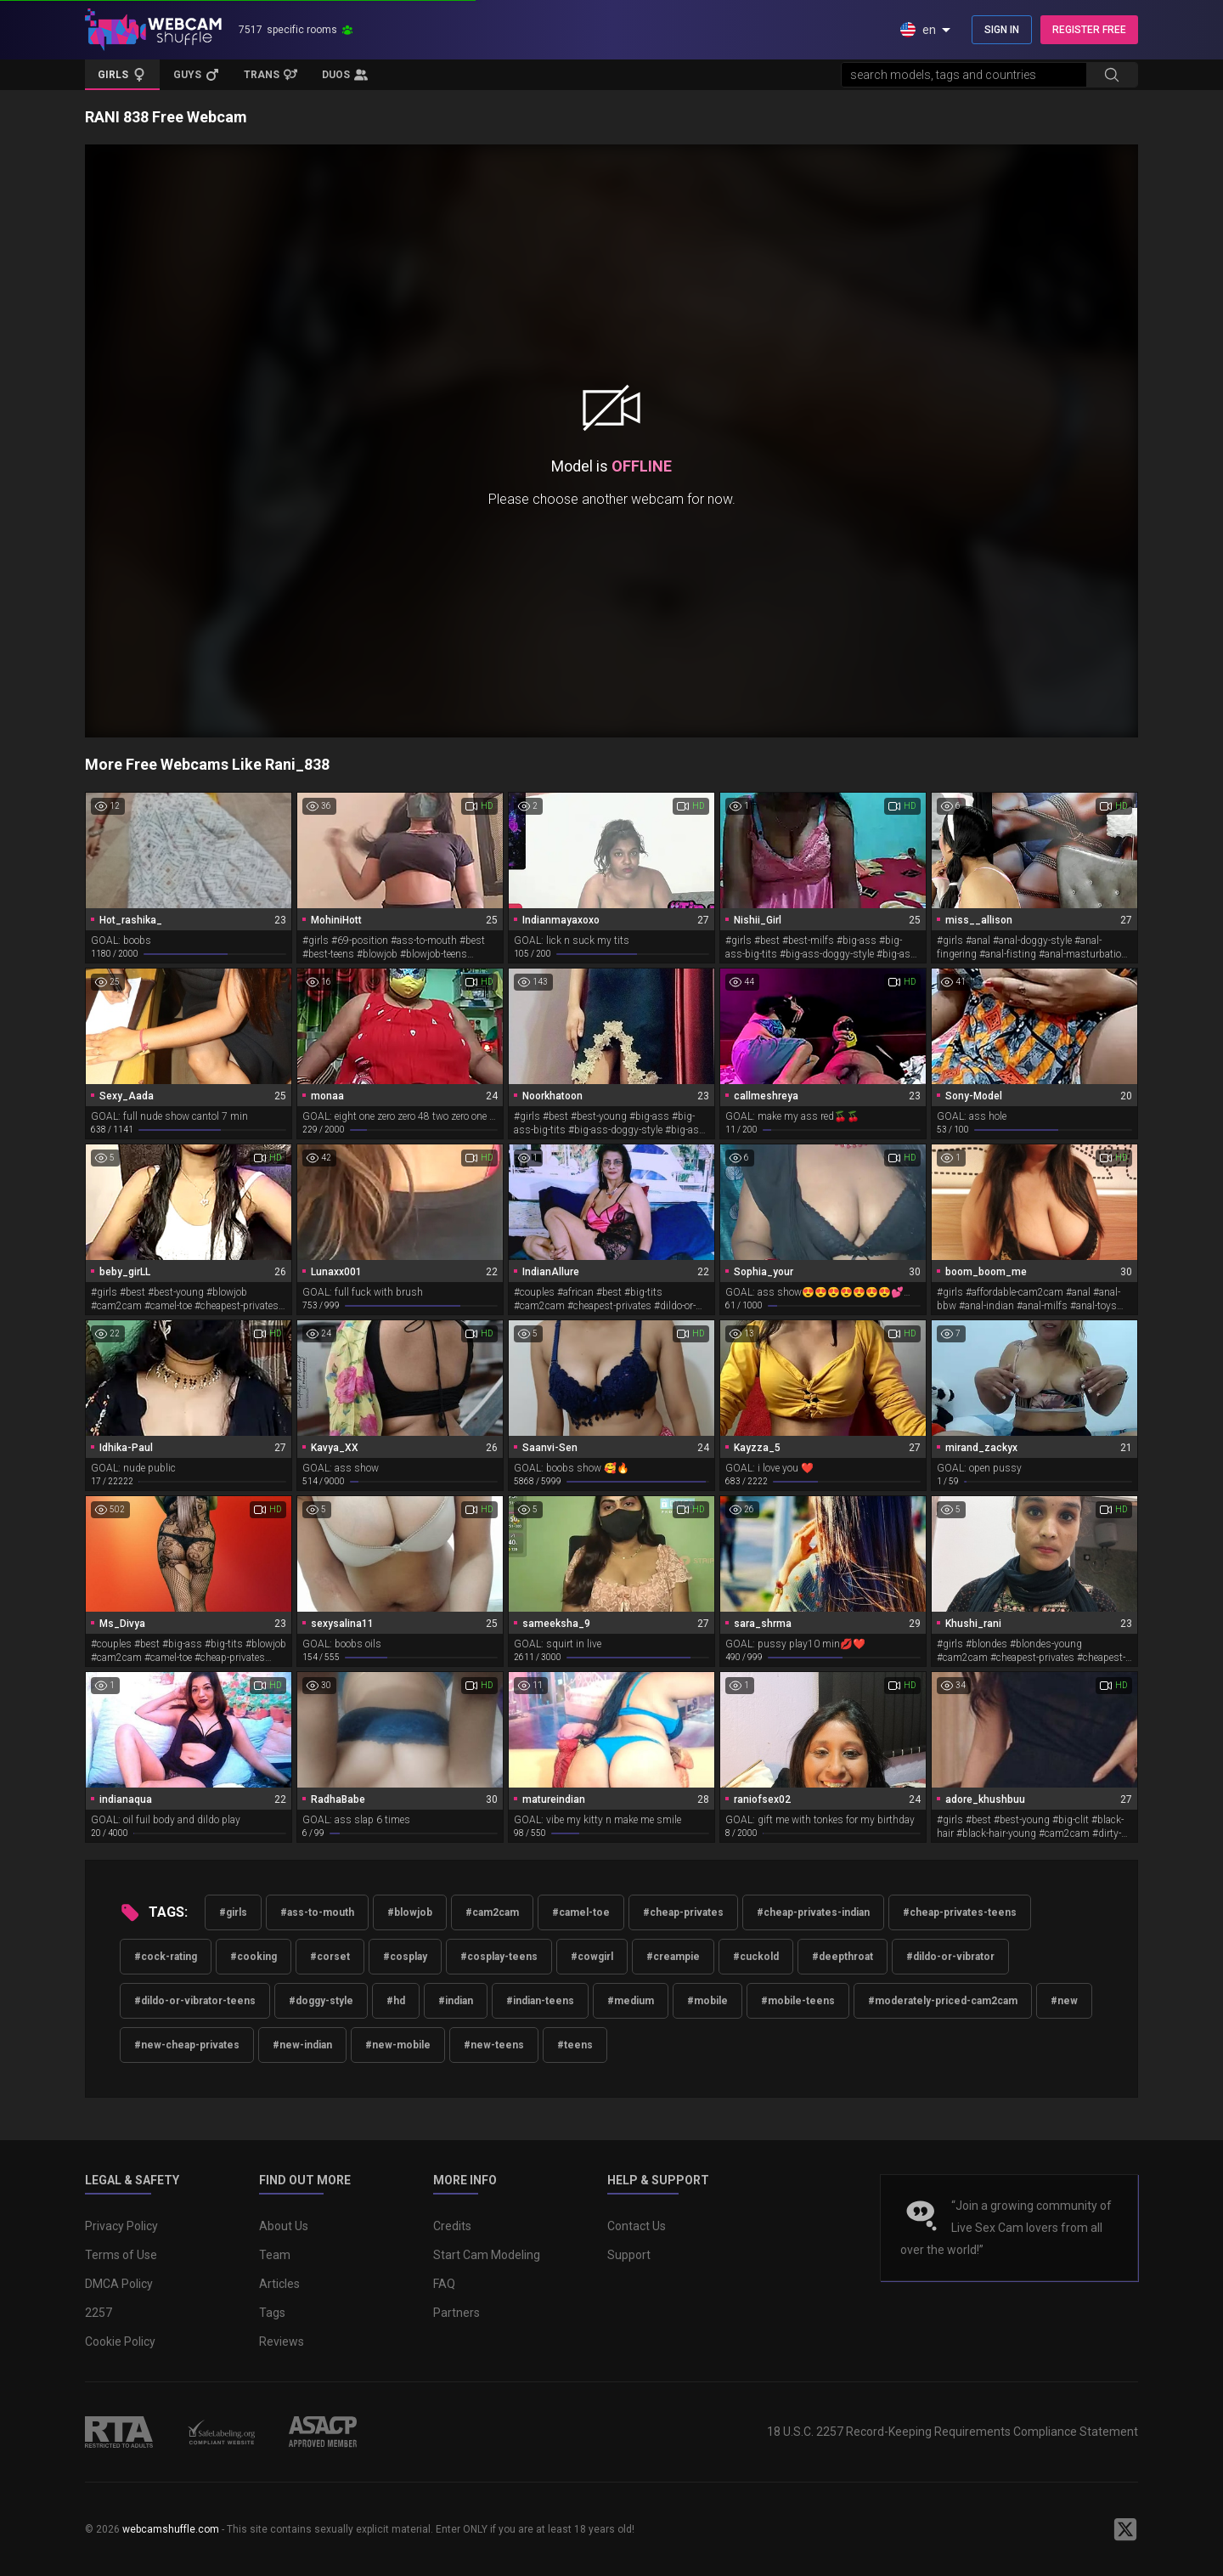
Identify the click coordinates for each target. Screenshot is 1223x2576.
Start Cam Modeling (486, 2255)
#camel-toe (581, 1912)
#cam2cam (492, 1912)
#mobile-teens (798, 2001)
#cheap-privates (683, 1912)
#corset (330, 1957)
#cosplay (405, 1957)
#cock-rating (165, 1957)
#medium (630, 2001)
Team (274, 2255)
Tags (272, 2313)
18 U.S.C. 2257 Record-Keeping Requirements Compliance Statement (952, 2431)
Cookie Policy (120, 2341)
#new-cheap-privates (187, 2045)
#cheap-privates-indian (813, 1912)
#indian (455, 2001)
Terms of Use (121, 2255)
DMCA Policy (119, 2284)
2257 (98, 2313)
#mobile (707, 2001)
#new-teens (494, 2045)
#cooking (253, 1957)
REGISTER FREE (1089, 30)
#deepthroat (842, 1957)
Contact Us (636, 2226)
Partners (456, 2313)
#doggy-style (321, 2001)
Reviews (281, 2341)
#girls (233, 1912)
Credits (452, 2226)
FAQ (444, 2284)
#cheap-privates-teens (960, 1912)
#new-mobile (398, 2045)
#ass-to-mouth (317, 1912)
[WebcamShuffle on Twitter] (1125, 2529)
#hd (395, 2001)
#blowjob (409, 1912)
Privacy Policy (121, 2226)
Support (629, 2255)
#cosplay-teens (499, 1957)
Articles (279, 2284)
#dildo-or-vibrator (950, 1957)
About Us (283, 2226)
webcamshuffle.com (170, 2529)
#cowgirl (592, 1957)
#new (1064, 2001)
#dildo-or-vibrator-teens (195, 2001)
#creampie (673, 1957)
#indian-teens (540, 2001)
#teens (575, 2045)
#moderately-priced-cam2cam (942, 2001)
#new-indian (302, 2045)
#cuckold (756, 1957)
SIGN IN (1001, 30)
